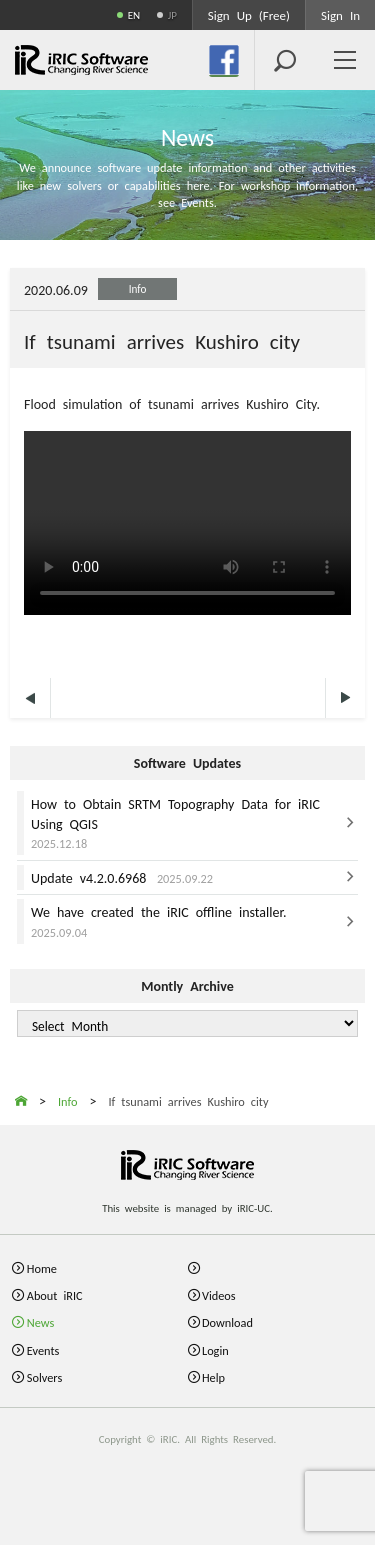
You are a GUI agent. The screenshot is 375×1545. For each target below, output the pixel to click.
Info (138, 288)
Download (227, 1321)
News (41, 1321)
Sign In (340, 14)
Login (215, 1349)
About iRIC (55, 1294)
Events (43, 1349)
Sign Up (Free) (249, 14)
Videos (219, 1294)
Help (213, 1376)
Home (42, 1267)
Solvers (44, 1376)
